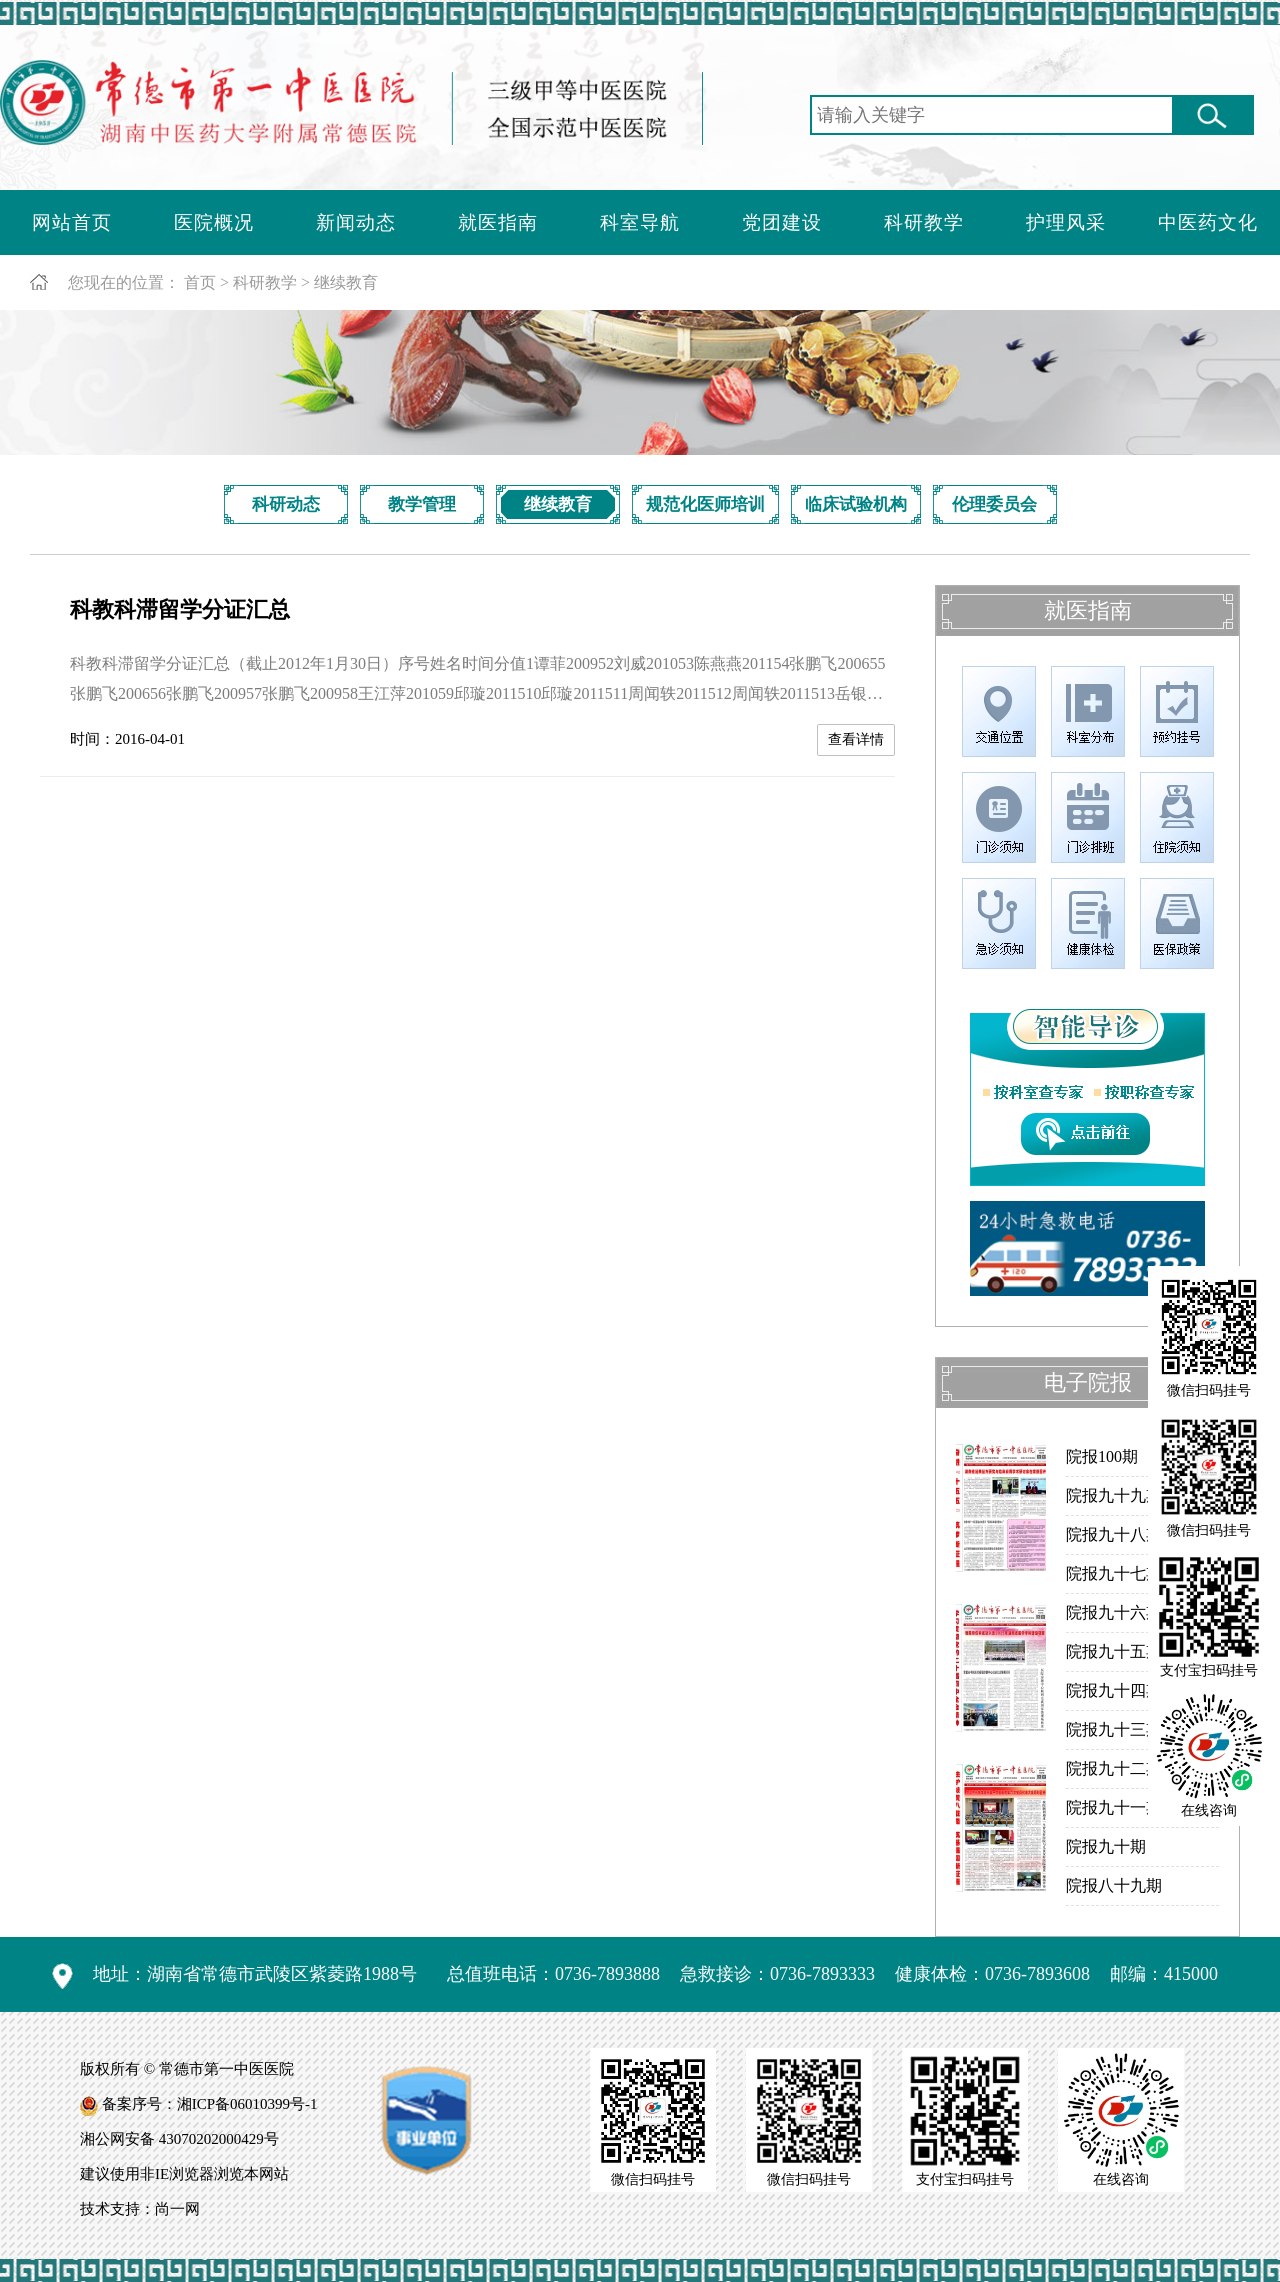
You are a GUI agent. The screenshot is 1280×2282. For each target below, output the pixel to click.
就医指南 (498, 222)
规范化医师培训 (705, 504)
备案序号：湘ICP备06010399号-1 (210, 2104)
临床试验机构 (856, 504)
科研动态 (286, 504)
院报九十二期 (1114, 1768)
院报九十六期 (1114, 1612)
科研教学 (924, 222)
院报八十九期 (1114, 1885)
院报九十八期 (1114, 1534)
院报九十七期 (1114, 1573)
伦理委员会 (994, 504)
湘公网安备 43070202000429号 (179, 2139)
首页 (200, 282)
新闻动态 (356, 222)
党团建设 (782, 222)
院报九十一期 (1114, 1807)
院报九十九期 (1114, 1495)
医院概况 (214, 222)
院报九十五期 (1114, 1651)
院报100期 (1102, 1456)
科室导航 (640, 222)
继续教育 (346, 282)
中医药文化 (1208, 222)
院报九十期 (1106, 1846)
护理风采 (1066, 222)
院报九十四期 (1114, 1690)
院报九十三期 (1114, 1729)
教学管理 (422, 504)
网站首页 (72, 222)
